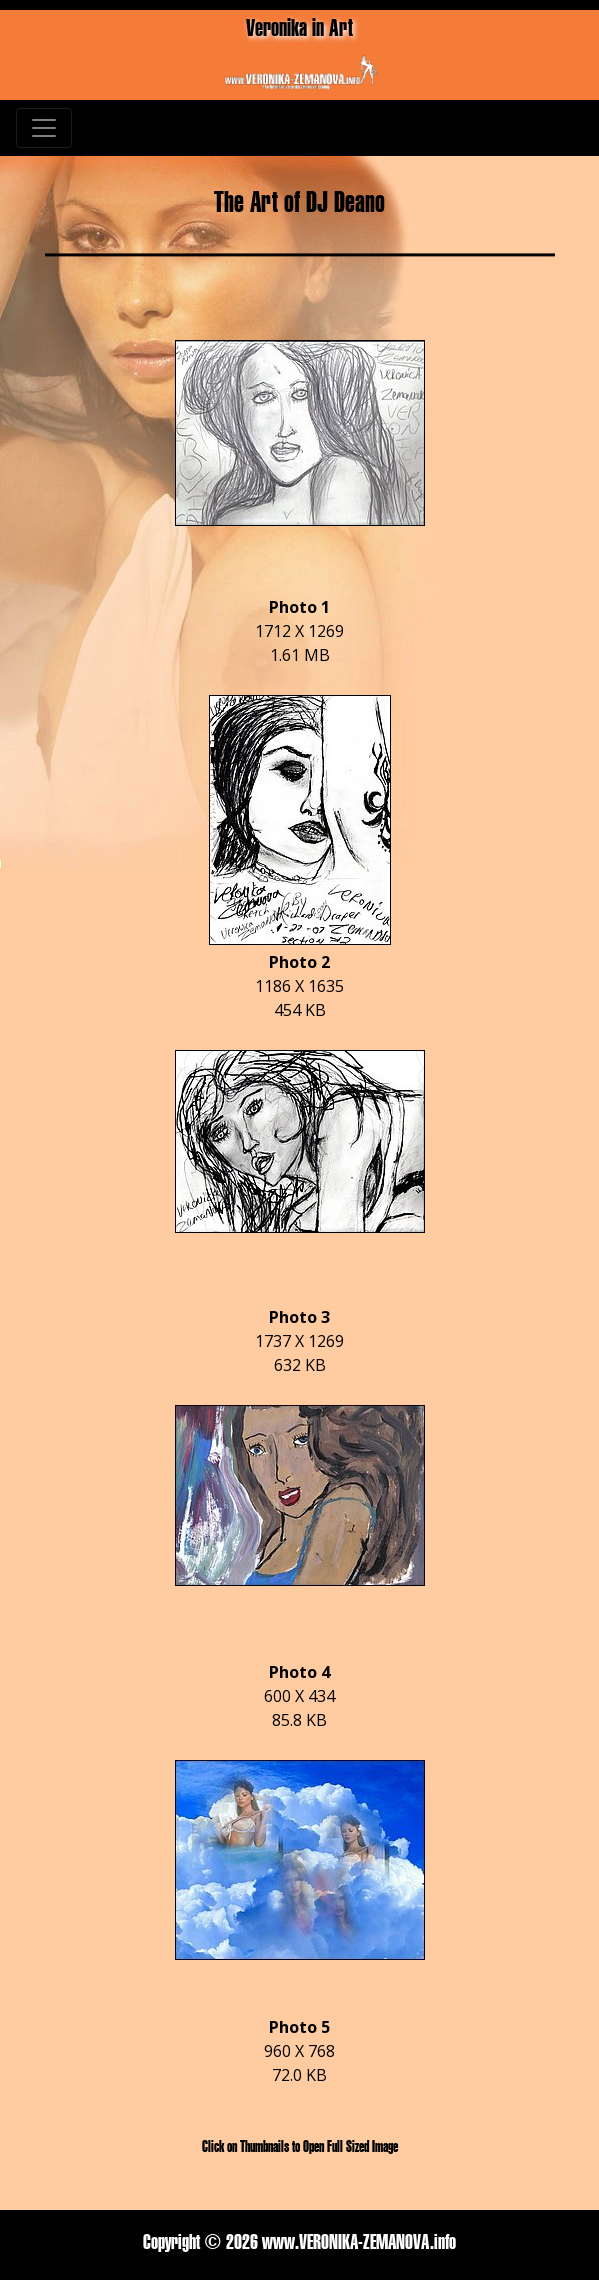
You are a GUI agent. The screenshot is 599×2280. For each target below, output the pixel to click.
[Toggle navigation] (44, 128)
